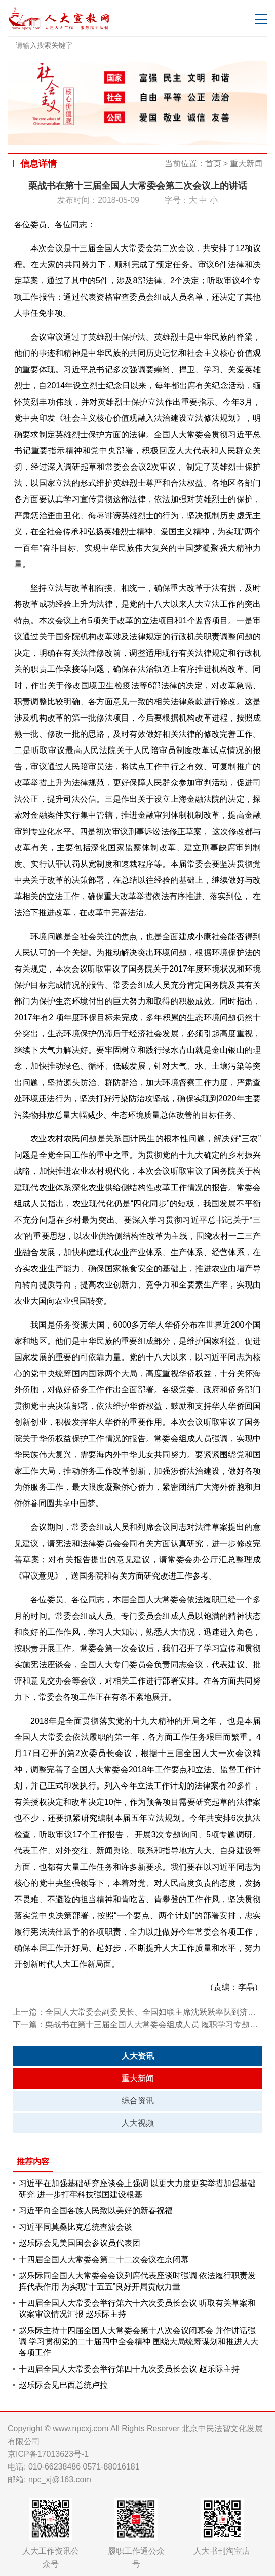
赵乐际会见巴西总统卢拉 (63, 2385)
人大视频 (138, 2123)
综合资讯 (138, 2100)
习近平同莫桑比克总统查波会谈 (75, 2227)
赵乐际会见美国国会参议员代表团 (79, 2243)
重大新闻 (246, 163)
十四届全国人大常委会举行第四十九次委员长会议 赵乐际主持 (129, 2369)
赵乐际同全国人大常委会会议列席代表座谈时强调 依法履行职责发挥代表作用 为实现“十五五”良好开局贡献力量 (137, 2281)
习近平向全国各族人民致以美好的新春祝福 (96, 2210)
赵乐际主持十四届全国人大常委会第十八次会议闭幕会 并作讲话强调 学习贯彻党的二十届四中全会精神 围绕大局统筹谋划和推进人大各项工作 (138, 2341)
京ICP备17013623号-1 (48, 2454)
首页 (213, 163)
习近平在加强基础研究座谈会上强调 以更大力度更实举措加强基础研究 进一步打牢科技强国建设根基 (137, 2189)
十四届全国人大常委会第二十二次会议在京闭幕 (104, 2259)
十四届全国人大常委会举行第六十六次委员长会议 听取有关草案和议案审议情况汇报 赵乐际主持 (137, 2308)
